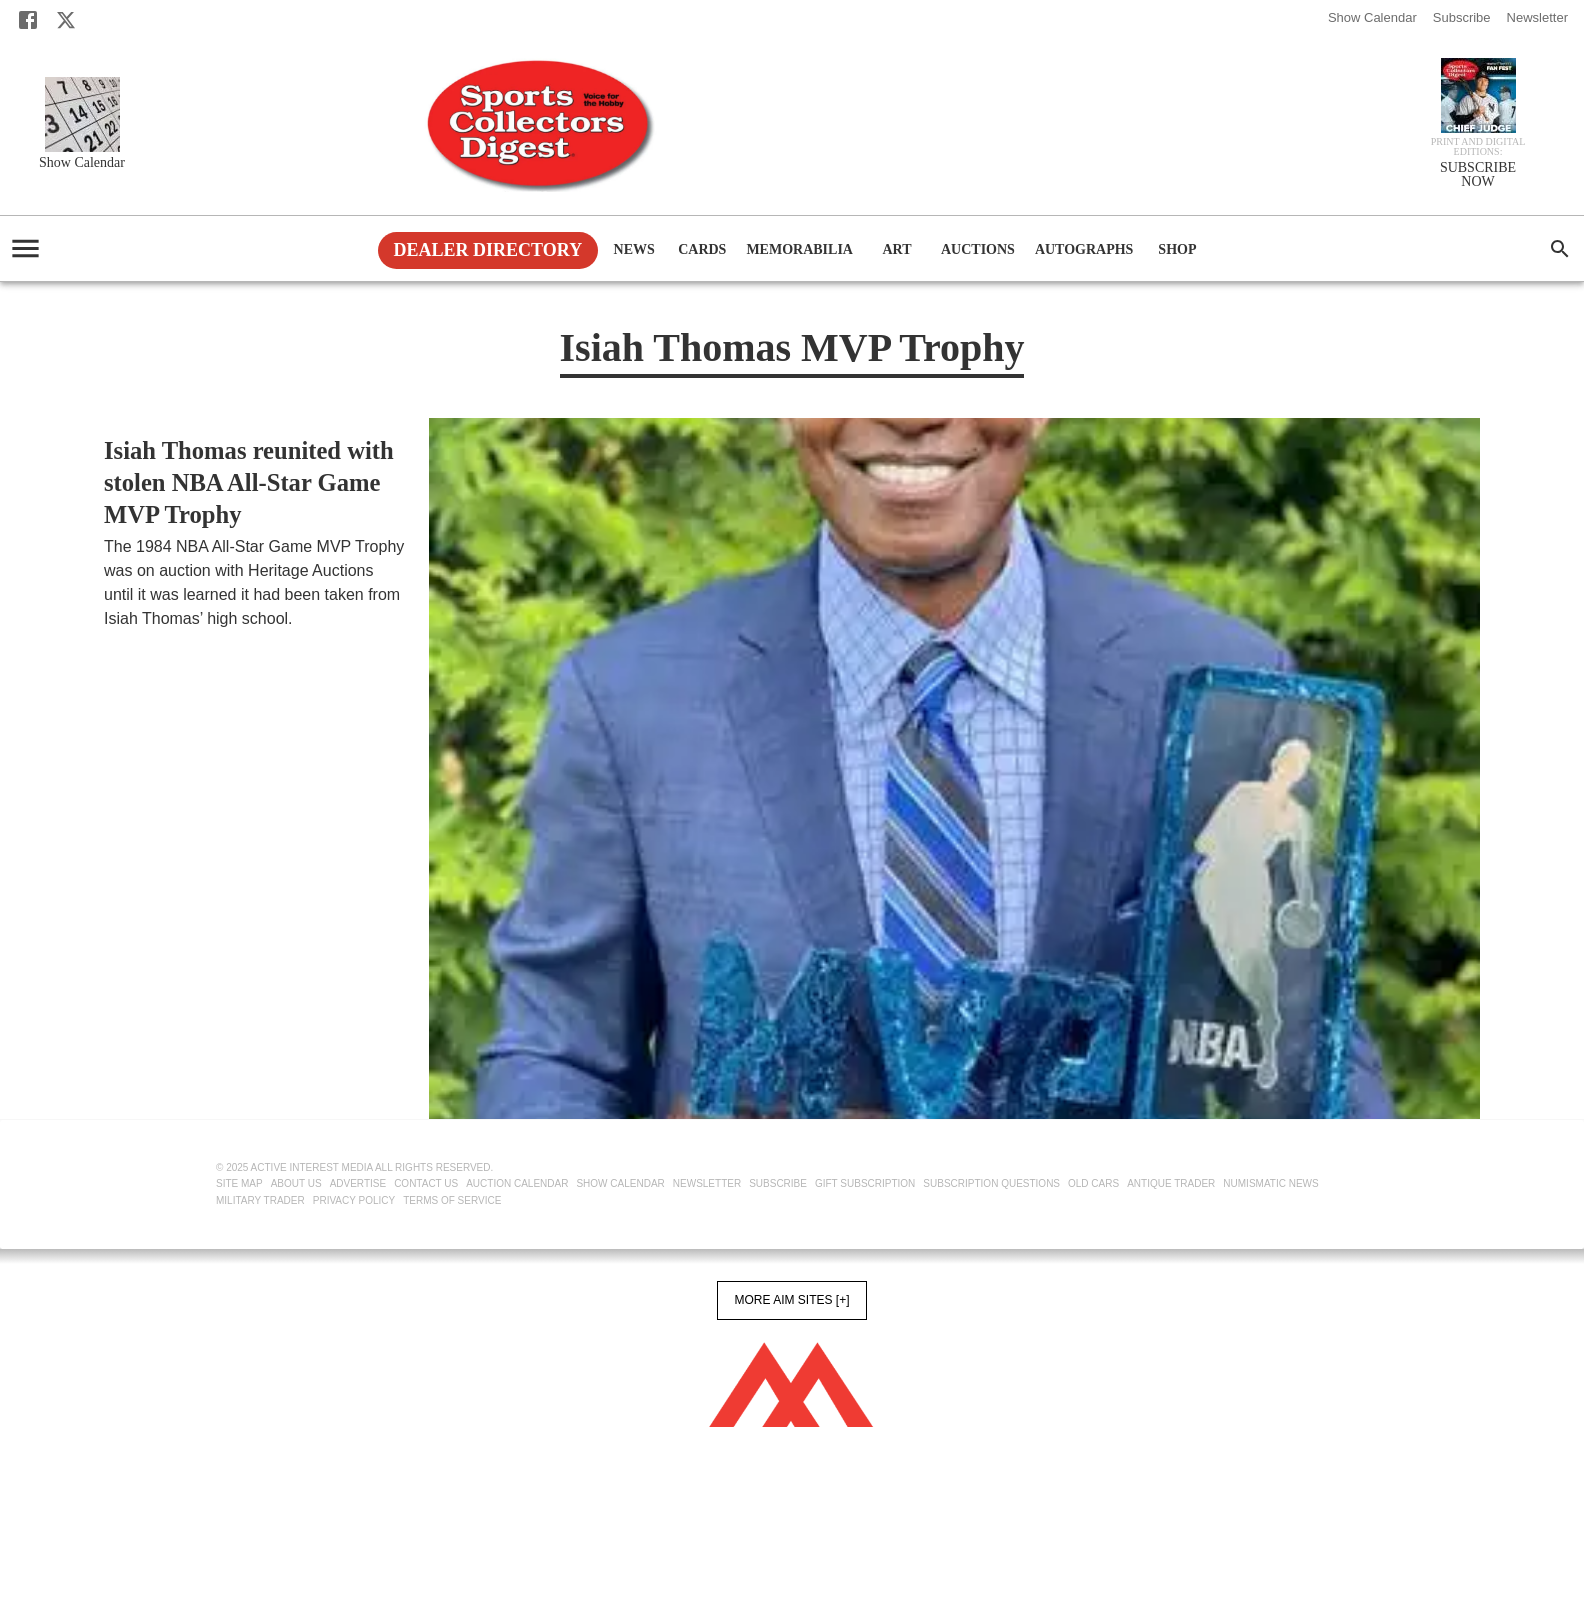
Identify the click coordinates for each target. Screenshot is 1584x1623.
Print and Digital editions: (1478, 147)
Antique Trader (1171, 1183)
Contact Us (426, 1183)
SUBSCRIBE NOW (1478, 175)
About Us (296, 1183)
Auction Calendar (517, 1183)
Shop (1177, 250)
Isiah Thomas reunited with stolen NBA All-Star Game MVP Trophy (249, 482)
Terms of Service (452, 1200)
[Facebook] (28, 20)
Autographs (1084, 250)
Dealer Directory (488, 250)
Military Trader (260, 1200)
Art (897, 250)
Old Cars (1093, 1183)
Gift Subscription (865, 1183)
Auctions (978, 250)
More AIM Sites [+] (791, 1300)
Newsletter (1537, 17)
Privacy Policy (354, 1200)
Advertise (358, 1183)
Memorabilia (799, 250)
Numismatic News (1270, 1183)
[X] (66, 20)
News (634, 250)
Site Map (239, 1183)
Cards (702, 250)
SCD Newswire (152, 643)
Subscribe (1462, 17)
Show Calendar (1372, 17)
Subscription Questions (991, 1183)
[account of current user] (25, 248)
